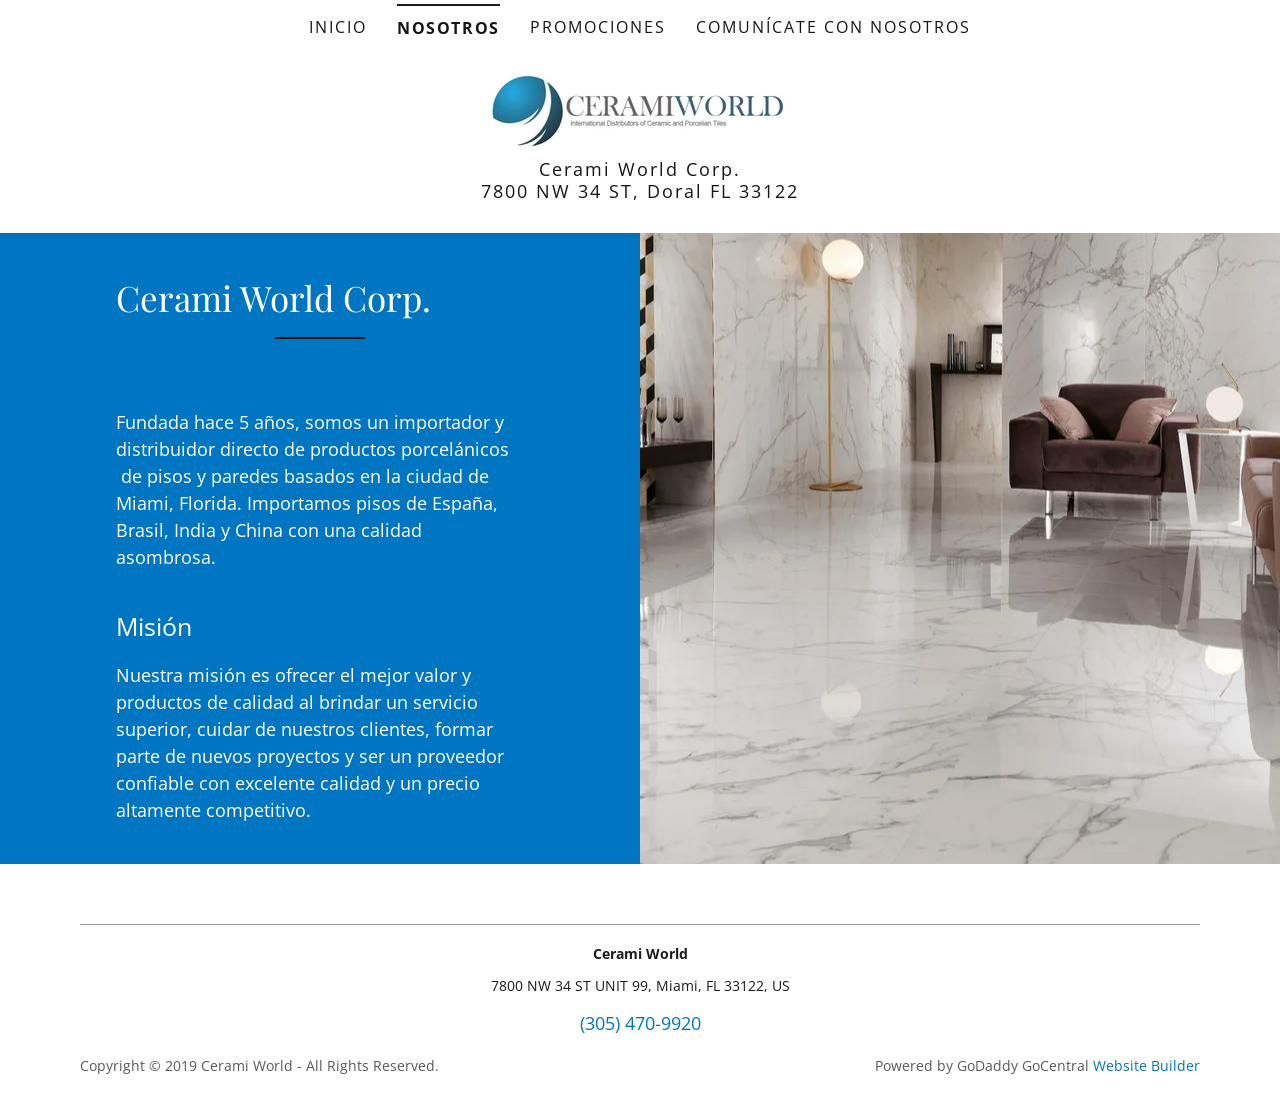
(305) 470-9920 (640, 1023)
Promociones (598, 27)
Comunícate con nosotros (833, 27)
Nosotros (448, 28)
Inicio (338, 27)
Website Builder (1146, 1065)
